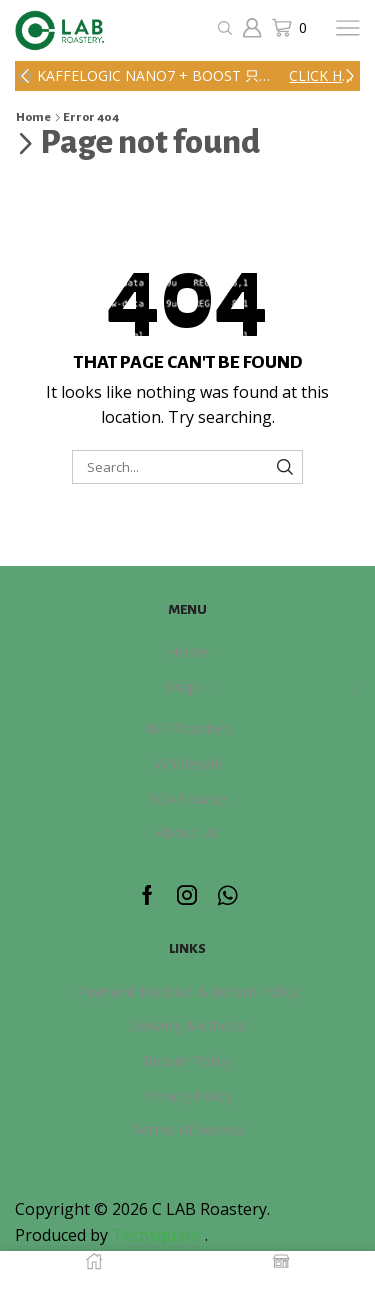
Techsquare (158, 1235)
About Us (187, 832)
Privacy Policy (187, 1095)
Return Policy (187, 1060)
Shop (187, 686)
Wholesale (188, 763)
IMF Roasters (188, 728)
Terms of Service (187, 1129)
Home (33, 117)
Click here (323, 75)
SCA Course (187, 798)
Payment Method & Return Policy (188, 991)
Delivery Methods (187, 1025)
